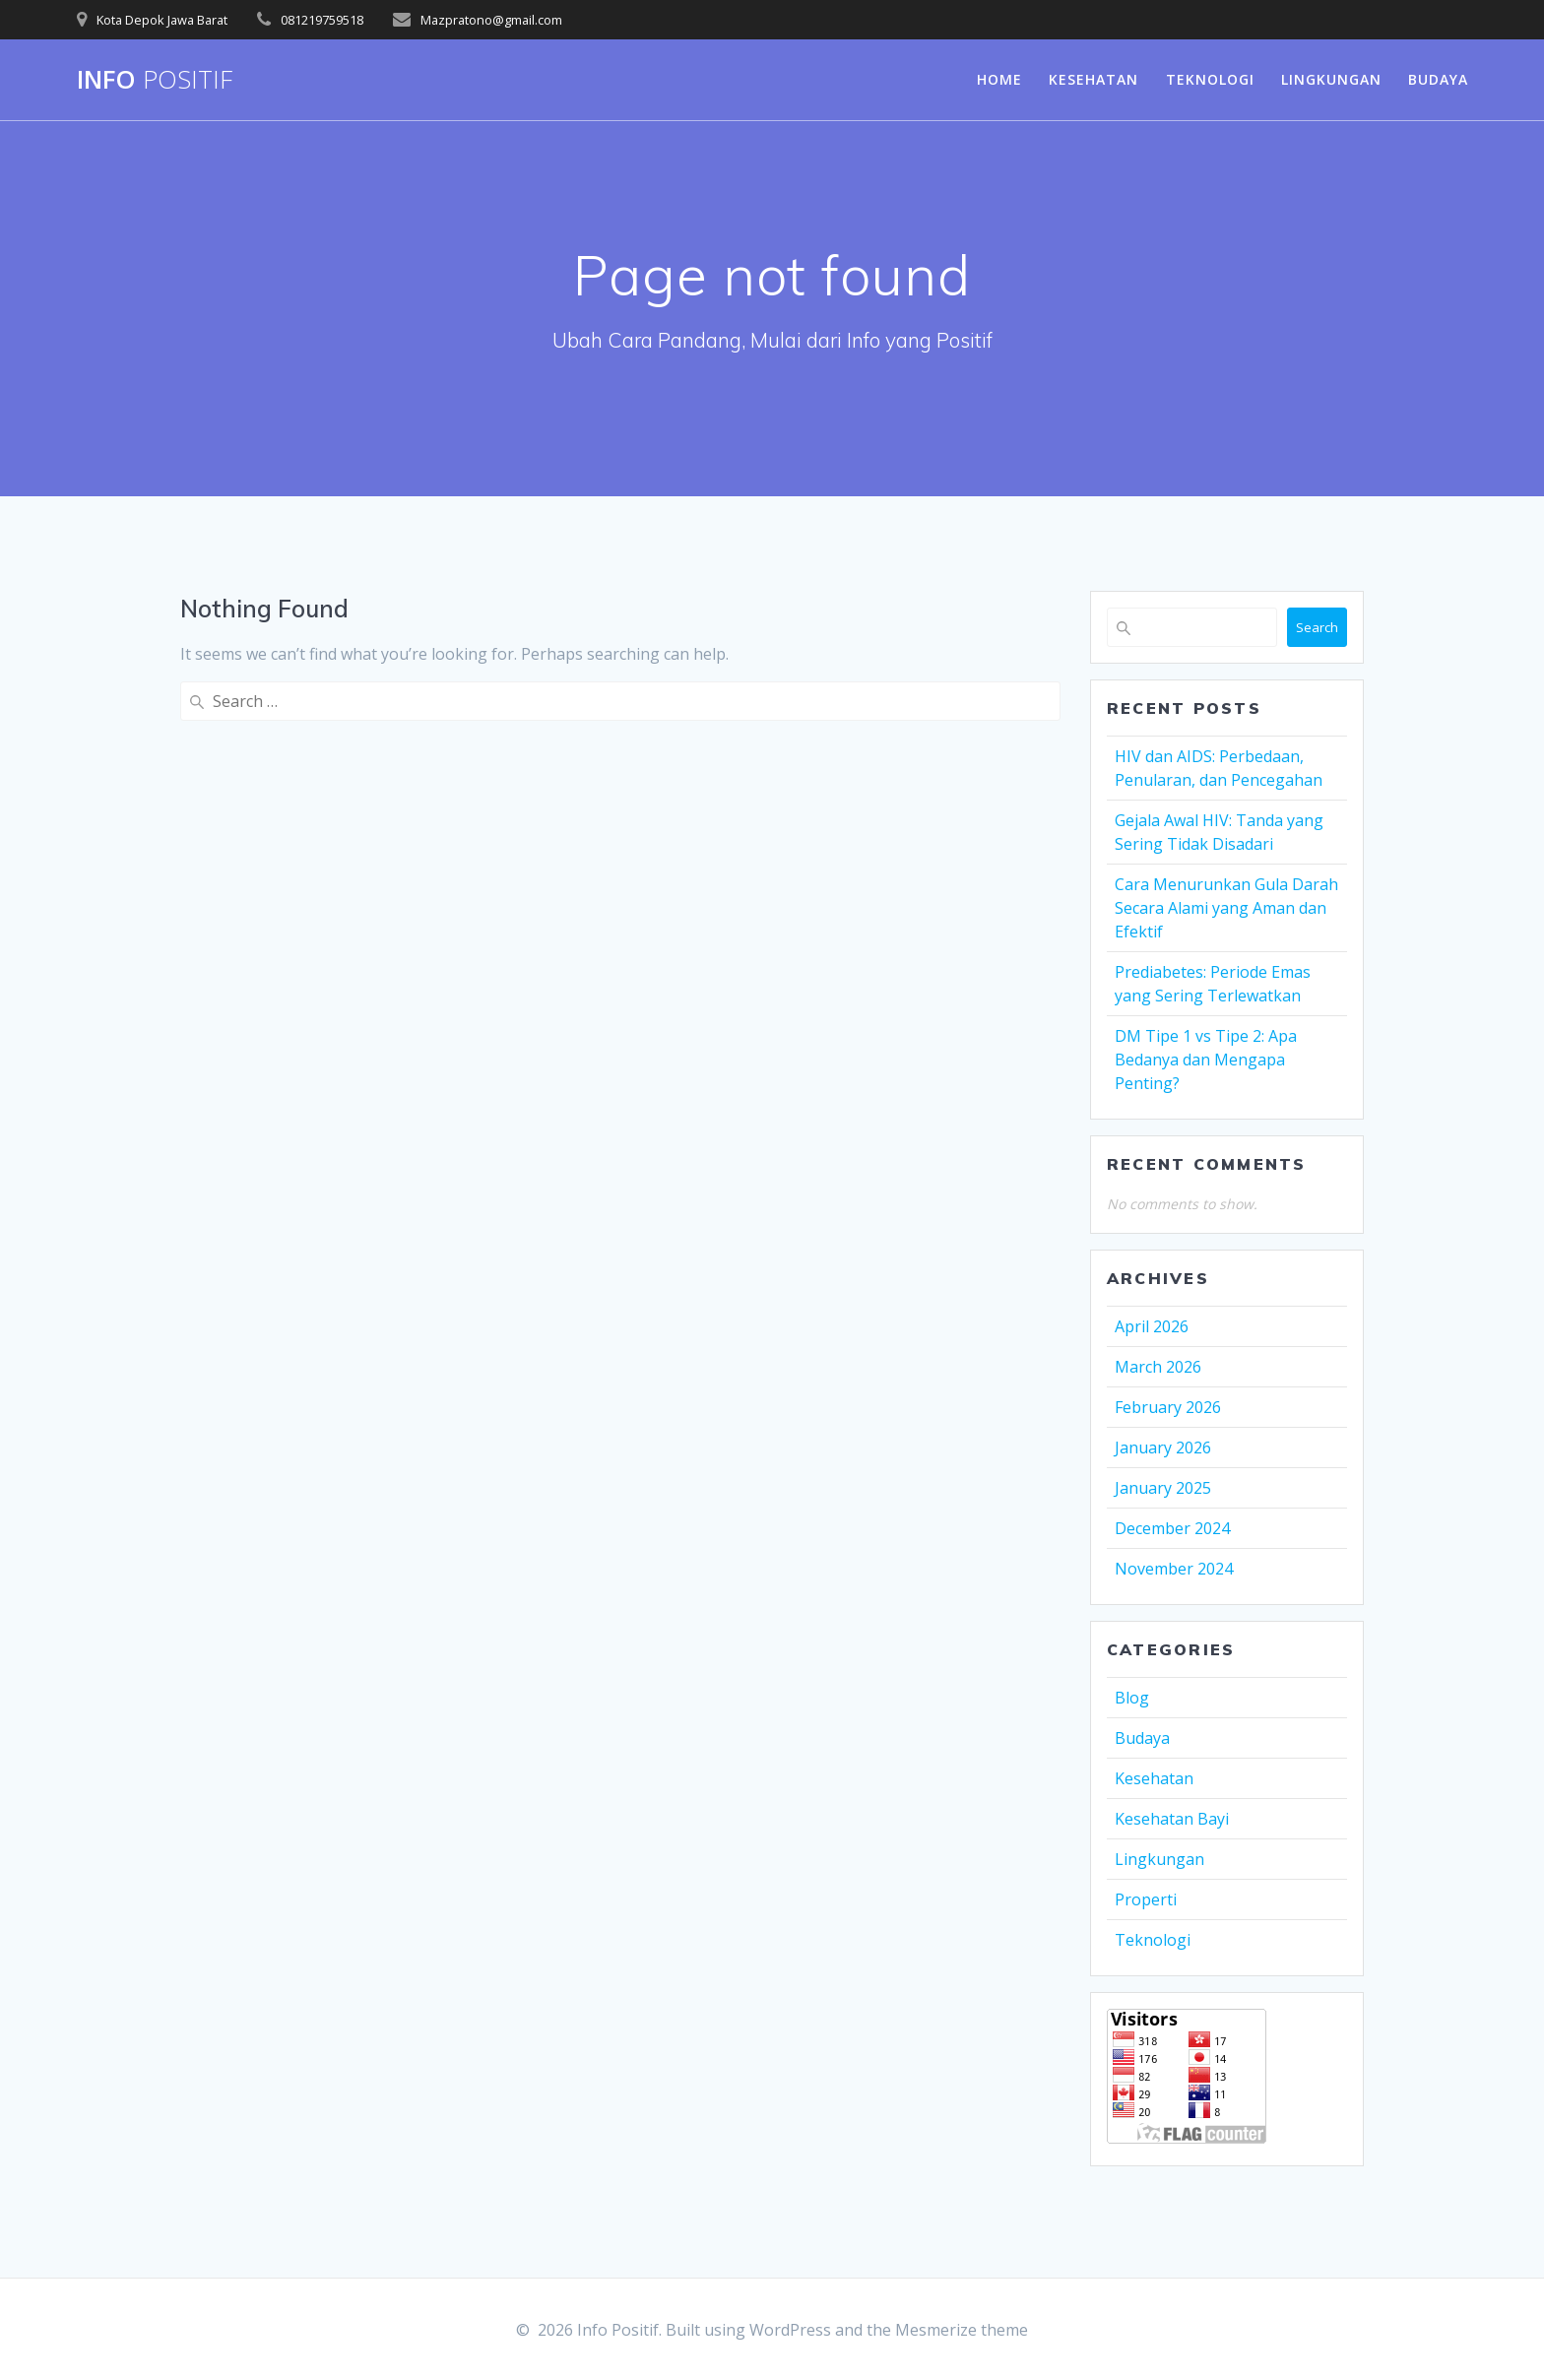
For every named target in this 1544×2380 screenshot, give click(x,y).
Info (154, 80)
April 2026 (1152, 1326)
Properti (1146, 1899)
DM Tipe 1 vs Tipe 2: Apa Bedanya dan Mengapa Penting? (1206, 1059)
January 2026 (1163, 1447)
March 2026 (1158, 1367)
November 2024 (1174, 1568)
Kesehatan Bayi (1172, 1819)
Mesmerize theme (961, 2330)
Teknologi (1210, 79)
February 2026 (1168, 1407)
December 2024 (1172, 1528)
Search (1317, 627)
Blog (1132, 1697)
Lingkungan (1331, 79)
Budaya (1438, 79)
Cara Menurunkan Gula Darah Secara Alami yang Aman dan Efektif (1226, 907)
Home (999, 79)
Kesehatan (1093, 79)
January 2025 (1163, 1488)
